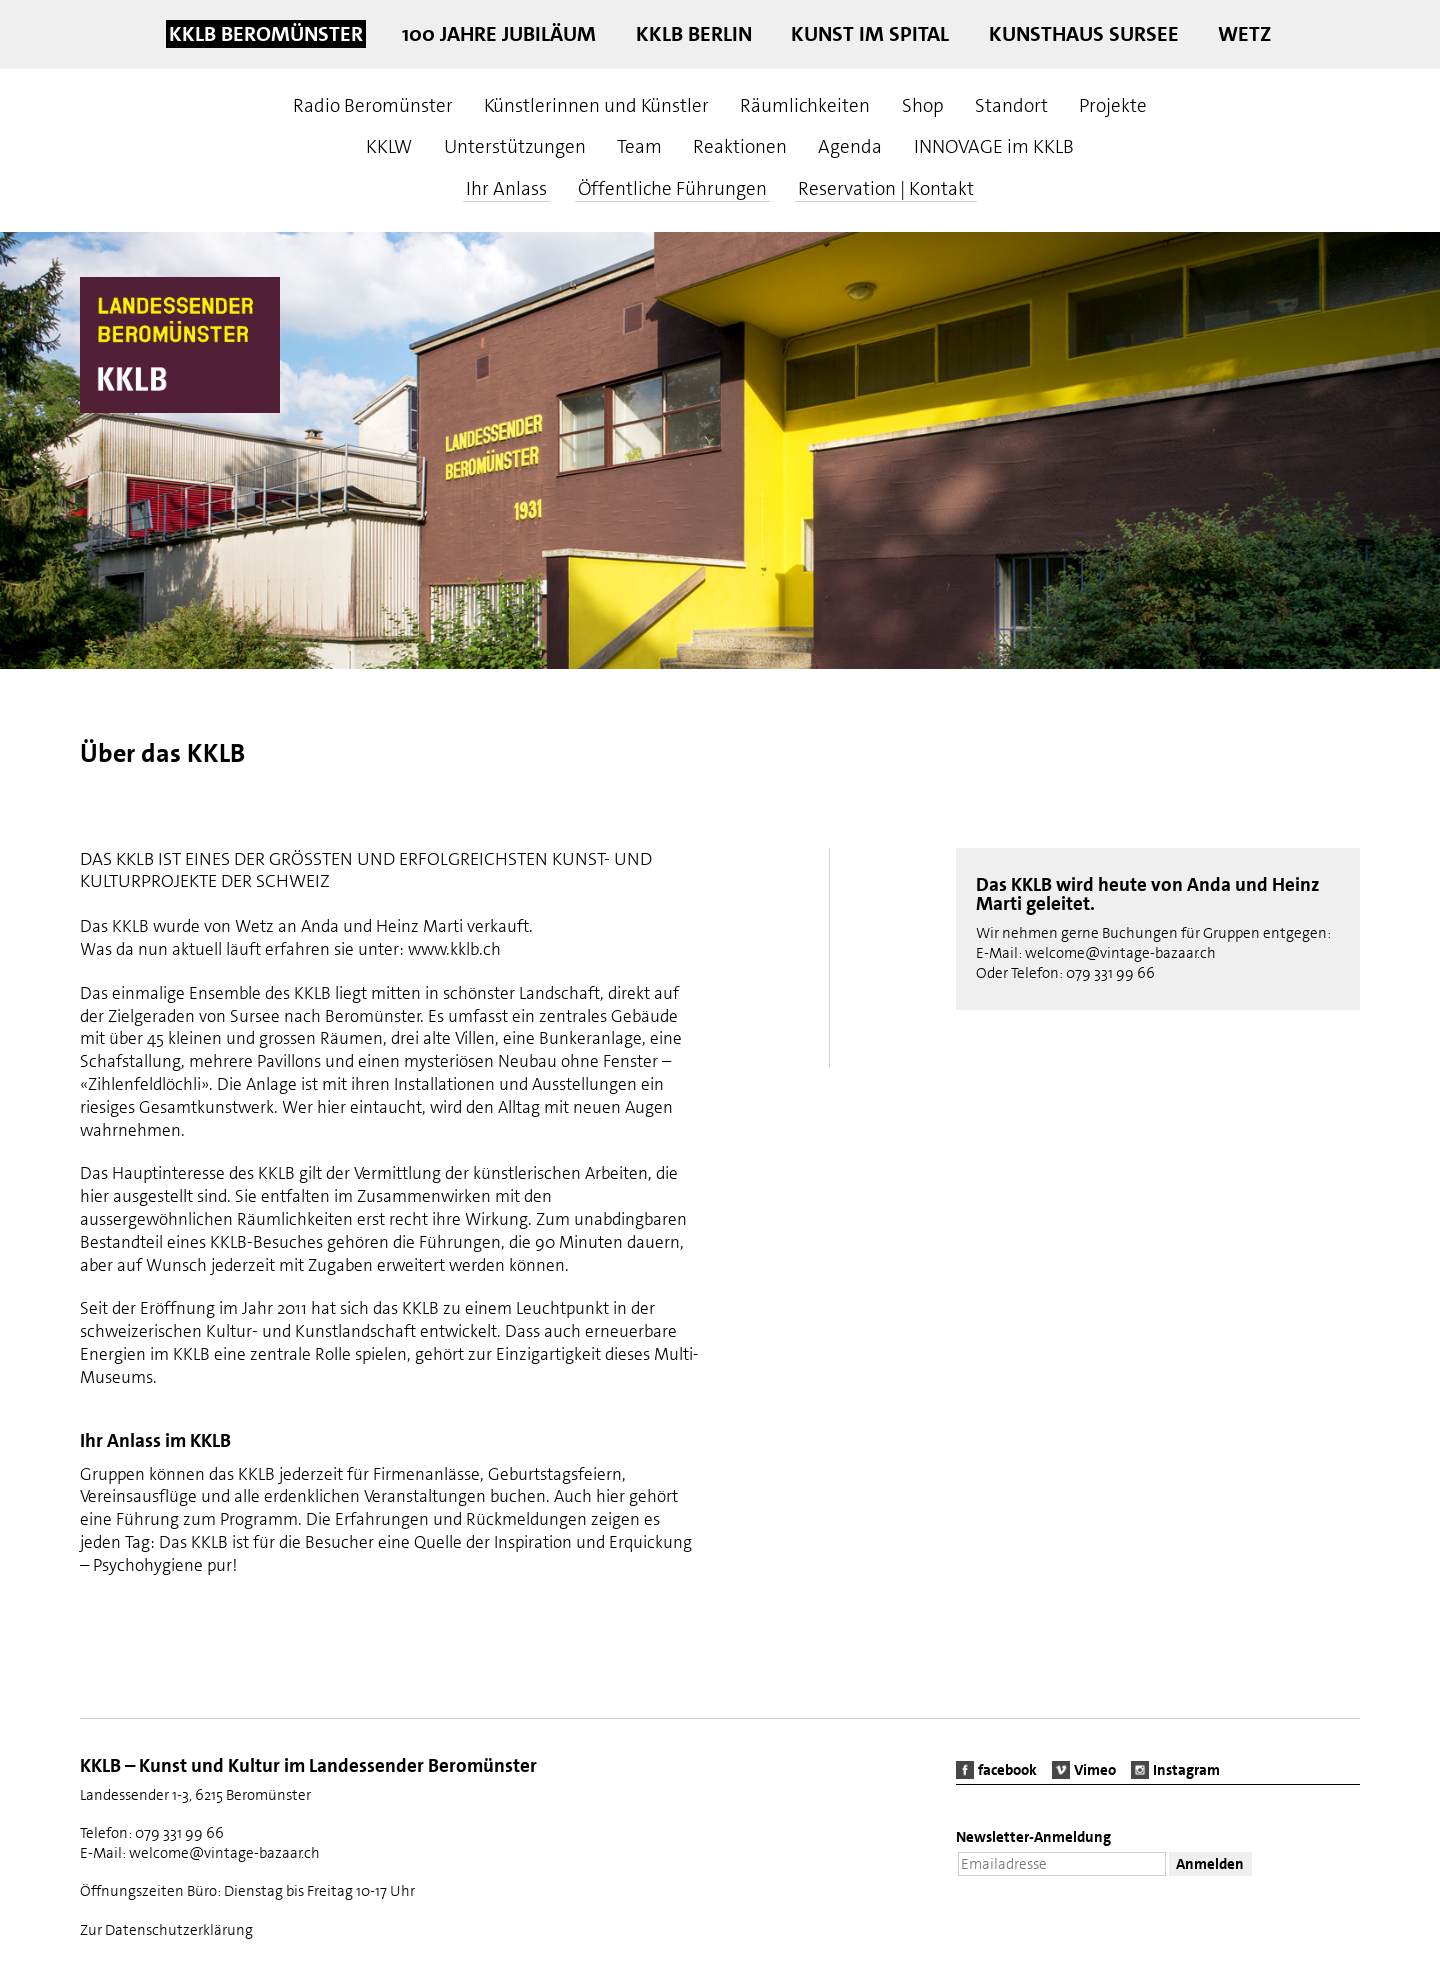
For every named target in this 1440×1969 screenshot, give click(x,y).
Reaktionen (740, 146)
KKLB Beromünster (266, 34)
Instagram (1186, 1770)
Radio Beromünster (373, 105)
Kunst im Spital (870, 34)
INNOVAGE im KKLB (994, 146)
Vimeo (1095, 1770)
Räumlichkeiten (805, 105)
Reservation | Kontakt (886, 188)
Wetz (1244, 34)
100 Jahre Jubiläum (499, 34)
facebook (1007, 1770)
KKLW (389, 146)
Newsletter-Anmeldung (1033, 1837)
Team (639, 146)
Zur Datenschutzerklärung (166, 1930)
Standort (1011, 105)
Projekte (1113, 105)
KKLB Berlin (694, 34)
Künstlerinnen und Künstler (596, 105)
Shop (923, 105)
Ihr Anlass (506, 188)
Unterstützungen (515, 146)
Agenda (850, 146)
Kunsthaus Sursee (1084, 34)
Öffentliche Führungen (672, 188)
